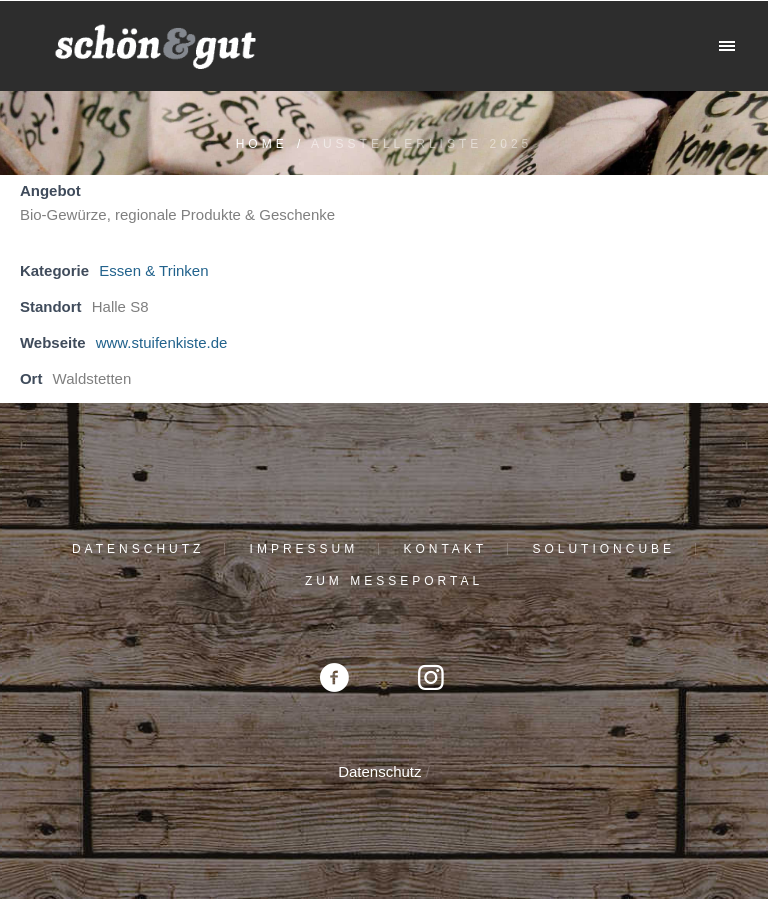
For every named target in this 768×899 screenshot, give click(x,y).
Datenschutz (138, 549)
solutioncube (603, 549)
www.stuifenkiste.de (162, 342)
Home (262, 144)
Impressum (304, 549)
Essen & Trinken (153, 270)
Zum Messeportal (394, 581)
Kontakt (445, 549)
